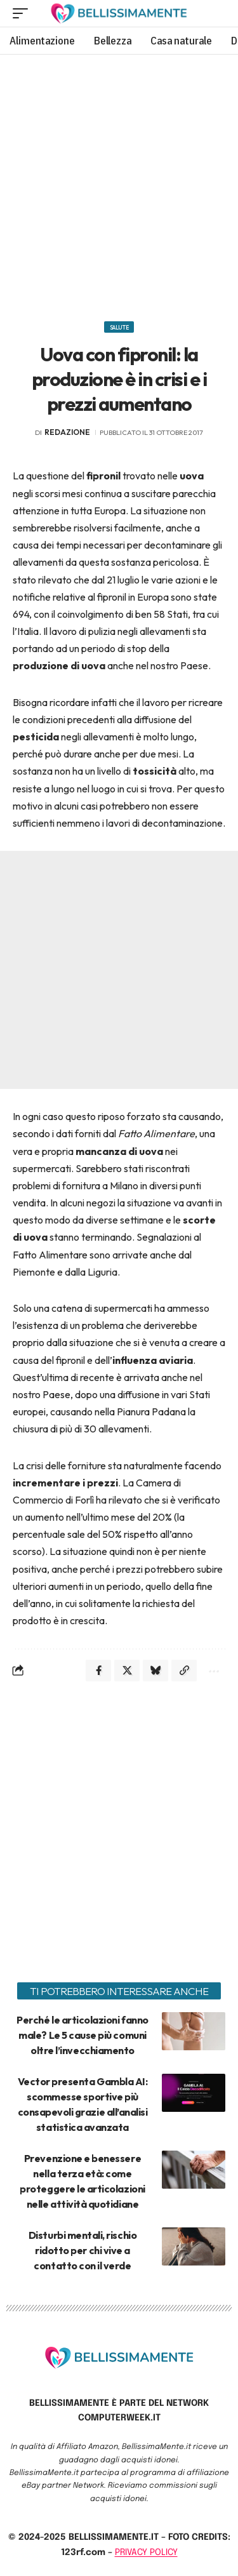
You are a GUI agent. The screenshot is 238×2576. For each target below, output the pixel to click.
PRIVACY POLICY (146, 2552)
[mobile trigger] (23, 13)
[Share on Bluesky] (155, 1670)
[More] (212, 1670)
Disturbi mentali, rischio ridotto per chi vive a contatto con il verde (82, 2250)
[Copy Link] (184, 1670)
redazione (67, 432)
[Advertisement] (119, 183)
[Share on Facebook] (98, 1670)
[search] (215, 13)
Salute (119, 327)
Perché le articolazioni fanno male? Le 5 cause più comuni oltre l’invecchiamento (82, 2035)
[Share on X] (127, 1670)
